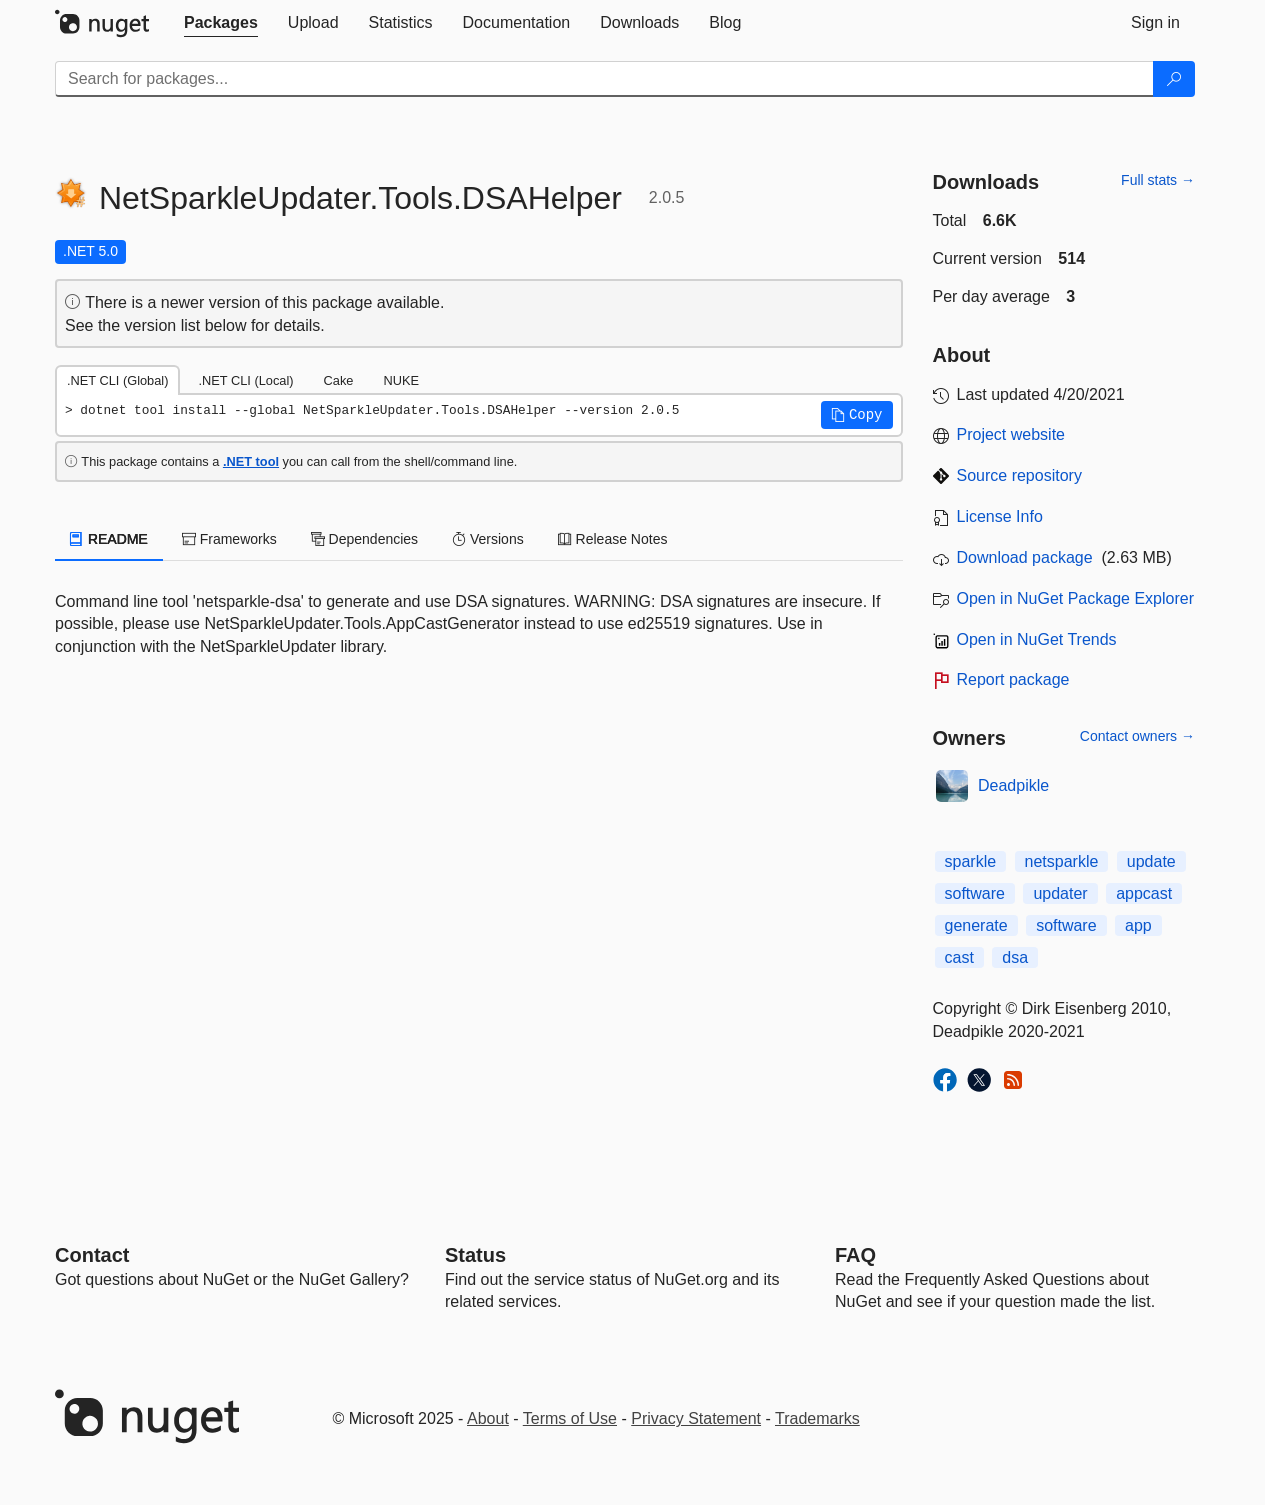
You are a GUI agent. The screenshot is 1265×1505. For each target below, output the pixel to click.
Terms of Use (570, 1418)
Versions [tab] (488, 539)
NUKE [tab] (401, 380)
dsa (1015, 957)
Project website (1011, 434)
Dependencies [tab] (364, 539)
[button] (857, 415)
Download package (1025, 557)
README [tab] (109, 539)
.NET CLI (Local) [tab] (245, 380)
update (1151, 861)
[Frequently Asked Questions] (855, 1255)
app (1138, 925)
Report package (1013, 679)
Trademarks (817, 1418)
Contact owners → (1137, 736)
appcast (1144, 893)
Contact (92, 1255)
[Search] (1174, 79)
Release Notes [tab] (613, 539)
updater (1060, 893)
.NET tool (251, 461)
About (488, 1418)
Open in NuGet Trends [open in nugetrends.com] (1037, 639)
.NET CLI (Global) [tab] (117, 380)
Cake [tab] (339, 380)
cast (959, 957)
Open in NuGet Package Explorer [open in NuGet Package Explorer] (1075, 598)
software (975, 893)
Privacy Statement (696, 1418)
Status (475, 1255)
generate (976, 925)
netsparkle (1062, 861)
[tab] (221, 23)
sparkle (971, 861)
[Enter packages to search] (604, 79)
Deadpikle (1013, 785)
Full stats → (1158, 180)
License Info (1000, 516)
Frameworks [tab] (229, 539)
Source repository (1019, 475)
